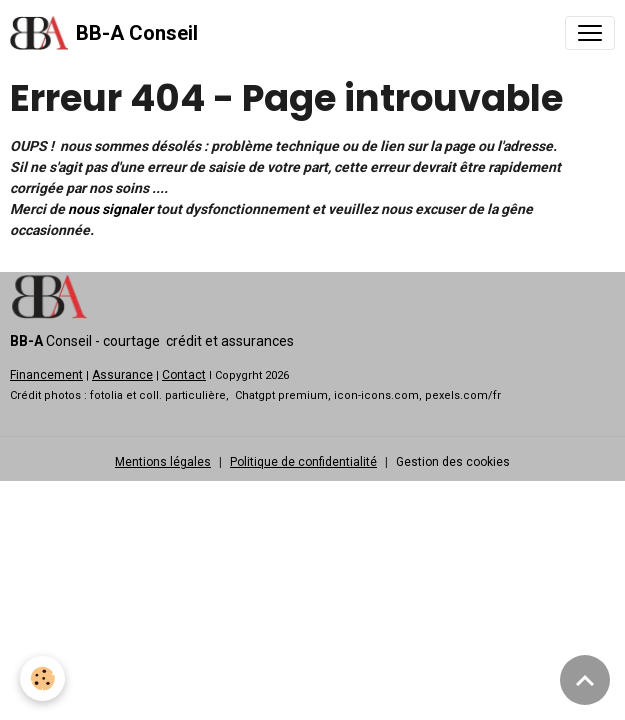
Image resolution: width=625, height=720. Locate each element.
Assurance (122, 375)
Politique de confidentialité (303, 462)
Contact (184, 375)
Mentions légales (163, 462)
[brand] (104, 33)
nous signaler (110, 209)
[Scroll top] (585, 680)
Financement (46, 375)
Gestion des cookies (453, 462)
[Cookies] (42, 678)
